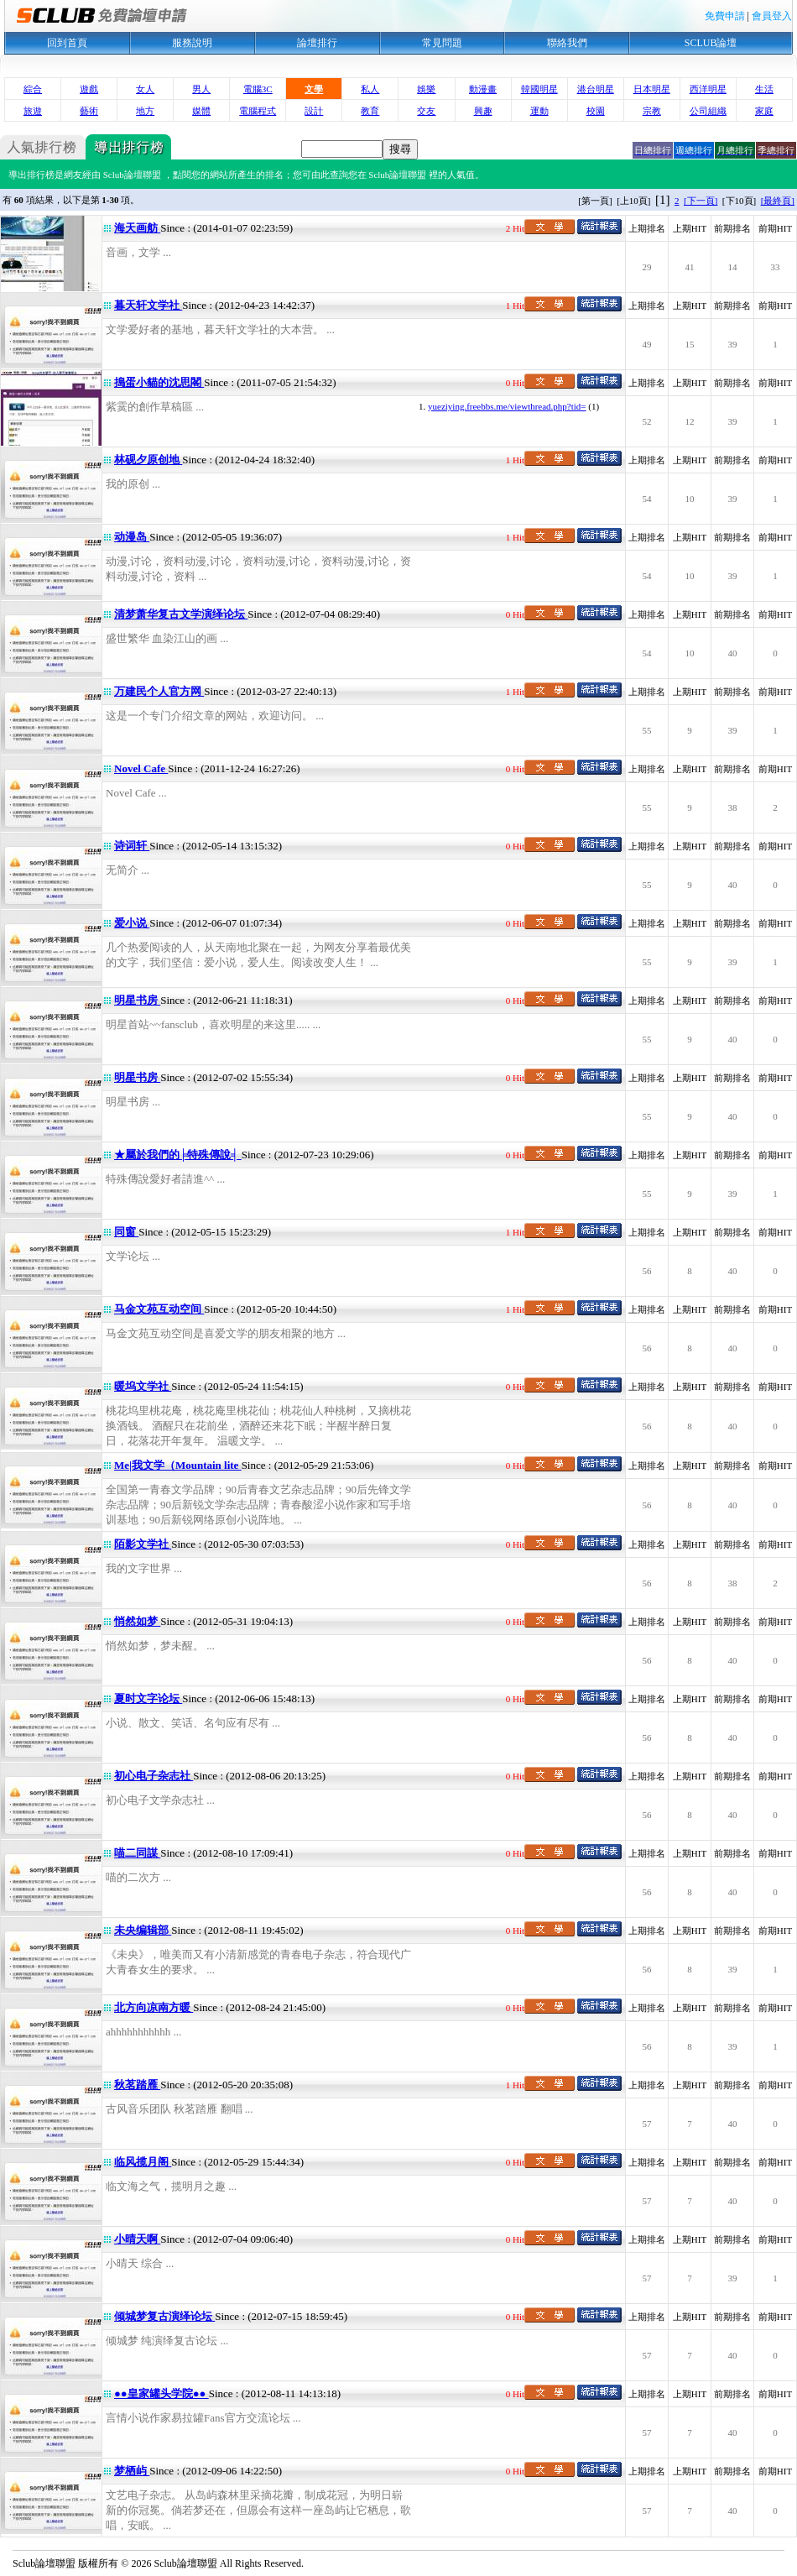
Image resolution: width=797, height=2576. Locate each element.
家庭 (764, 111)
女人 (145, 89)
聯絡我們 (567, 43)
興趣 (483, 111)
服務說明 (192, 43)
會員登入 (772, 16)
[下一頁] (700, 201)
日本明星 (651, 89)
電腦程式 (257, 111)
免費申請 (725, 16)
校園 (595, 111)
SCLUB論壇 (711, 43)
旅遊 (32, 111)
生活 (764, 89)
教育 (370, 111)
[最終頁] (777, 201)
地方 (145, 111)
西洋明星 (708, 89)
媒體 (201, 111)
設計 (314, 111)
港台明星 (595, 89)
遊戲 (89, 89)
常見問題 (442, 43)
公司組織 (708, 111)
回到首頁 (67, 43)
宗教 (652, 111)
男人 (201, 89)
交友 (426, 111)
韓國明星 (539, 89)
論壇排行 (317, 43)
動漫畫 (483, 89)
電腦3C (258, 89)
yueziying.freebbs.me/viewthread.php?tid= (507, 406)
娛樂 (426, 89)
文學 (314, 89)
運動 (539, 111)
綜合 (32, 89)
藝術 (89, 111)
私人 (370, 89)
